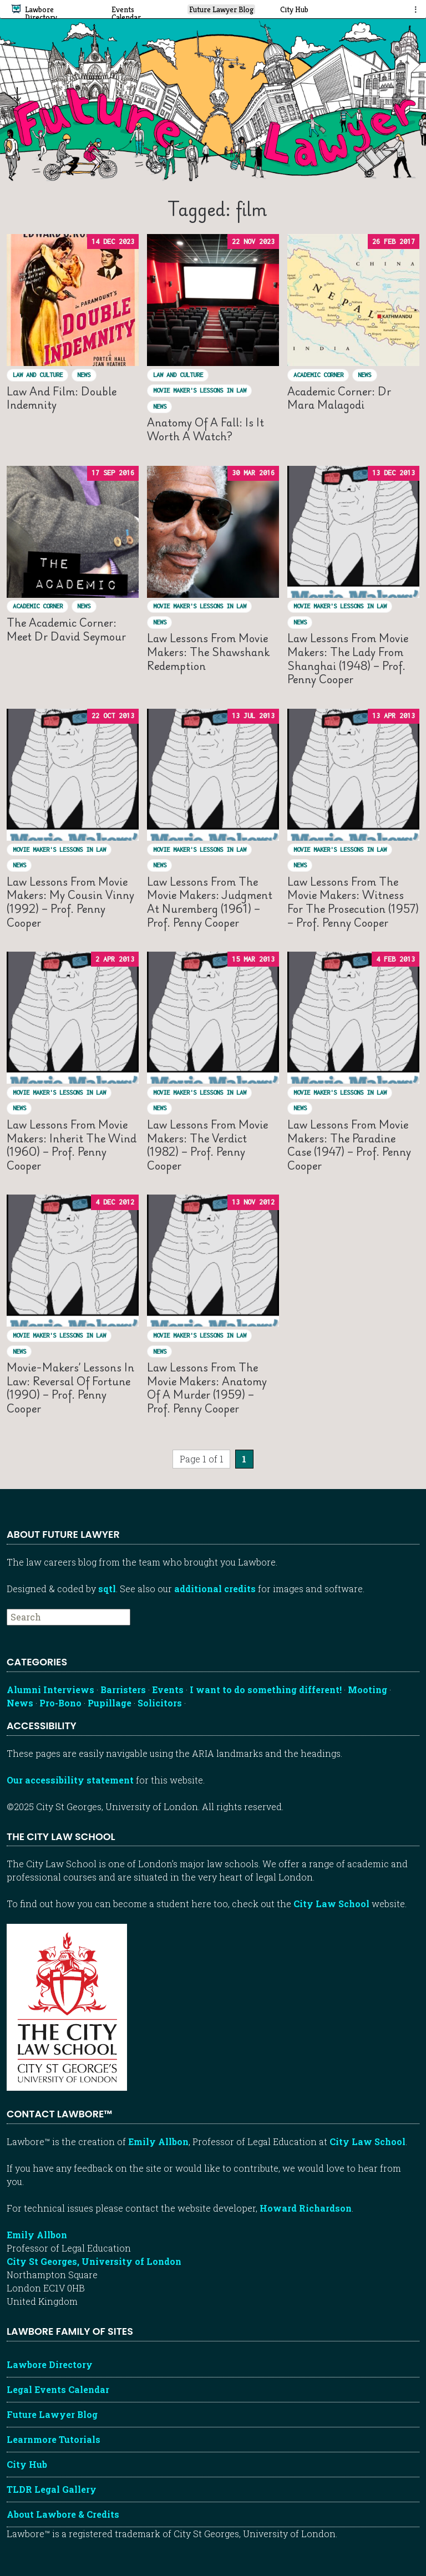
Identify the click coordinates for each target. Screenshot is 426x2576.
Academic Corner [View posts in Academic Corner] (318, 374)
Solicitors (160, 1703)
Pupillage (109, 1703)
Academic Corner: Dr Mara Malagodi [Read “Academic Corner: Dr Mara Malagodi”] (339, 397)
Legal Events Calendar (58, 2389)
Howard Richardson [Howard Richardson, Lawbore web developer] (306, 2208)
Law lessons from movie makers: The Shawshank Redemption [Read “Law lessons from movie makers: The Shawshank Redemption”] (208, 651)
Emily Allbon (158, 2141)
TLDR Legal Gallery (52, 2489)
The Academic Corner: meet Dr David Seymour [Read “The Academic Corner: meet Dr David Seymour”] (66, 629)
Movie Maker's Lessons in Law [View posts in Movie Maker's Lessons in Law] (199, 390)
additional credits (215, 1588)
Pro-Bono (60, 1703)
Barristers (123, 1689)
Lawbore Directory (50, 2364)
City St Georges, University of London (94, 2261)
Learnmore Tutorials (53, 2439)
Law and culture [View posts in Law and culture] (38, 374)
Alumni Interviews (50, 1689)
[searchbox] (68, 1617)
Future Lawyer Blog (52, 2414)
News (20, 1703)
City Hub (27, 2464)
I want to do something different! (266, 1689)
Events (168, 1689)
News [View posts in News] (83, 374)
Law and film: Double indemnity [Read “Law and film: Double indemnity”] (61, 397)
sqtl (107, 1588)
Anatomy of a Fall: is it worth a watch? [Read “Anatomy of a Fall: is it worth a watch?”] (205, 429)
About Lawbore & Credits (63, 2514)
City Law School (331, 1903)
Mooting (367, 1689)
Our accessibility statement (70, 1780)
